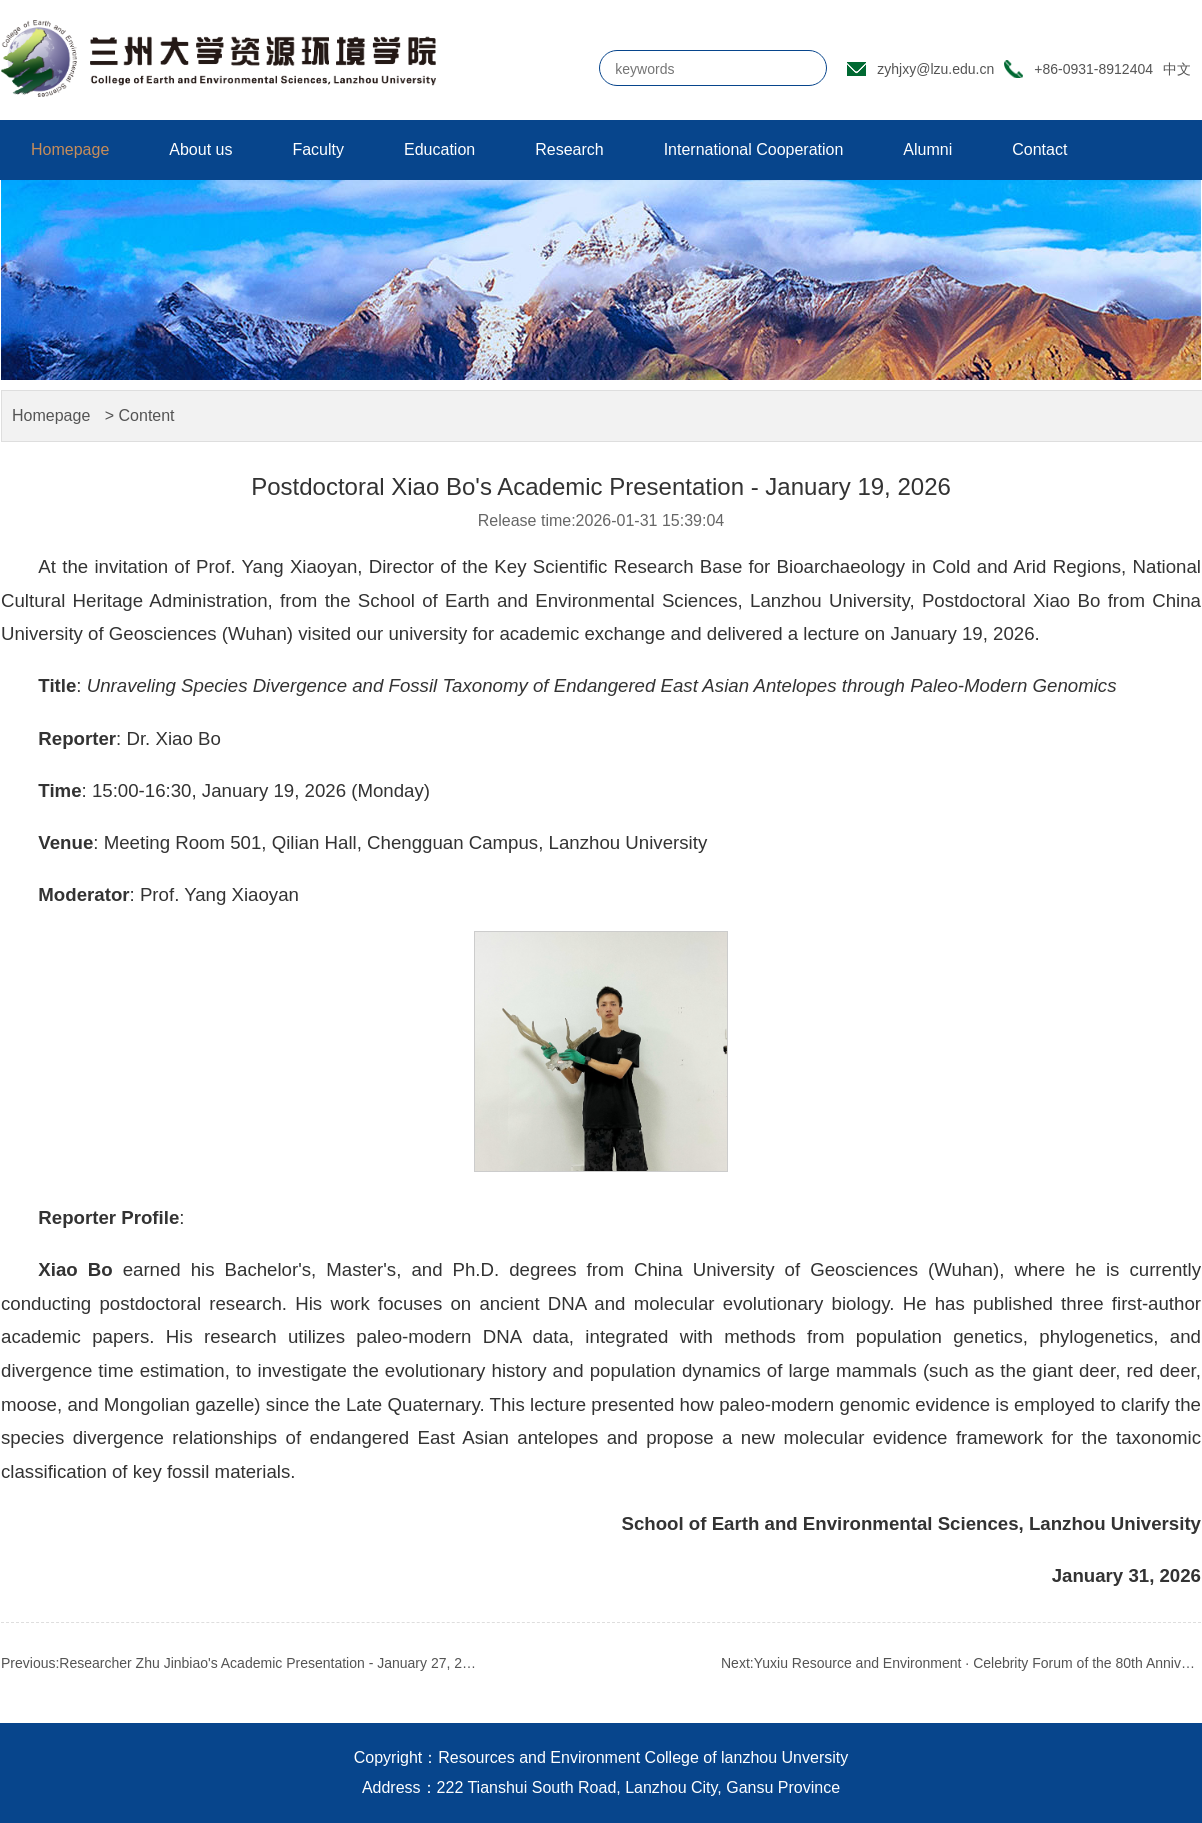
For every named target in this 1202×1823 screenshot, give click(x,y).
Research (569, 149)
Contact (1039, 149)
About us (200, 149)
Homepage (70, 149)
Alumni (927, 149)
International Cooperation (754, 149)
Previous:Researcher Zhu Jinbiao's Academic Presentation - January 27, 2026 (241, 1663)
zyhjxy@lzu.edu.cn (935, 69)
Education (439, 149)
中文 (1177, 69)
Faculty (318, 149)
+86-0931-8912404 (1093, 69)
